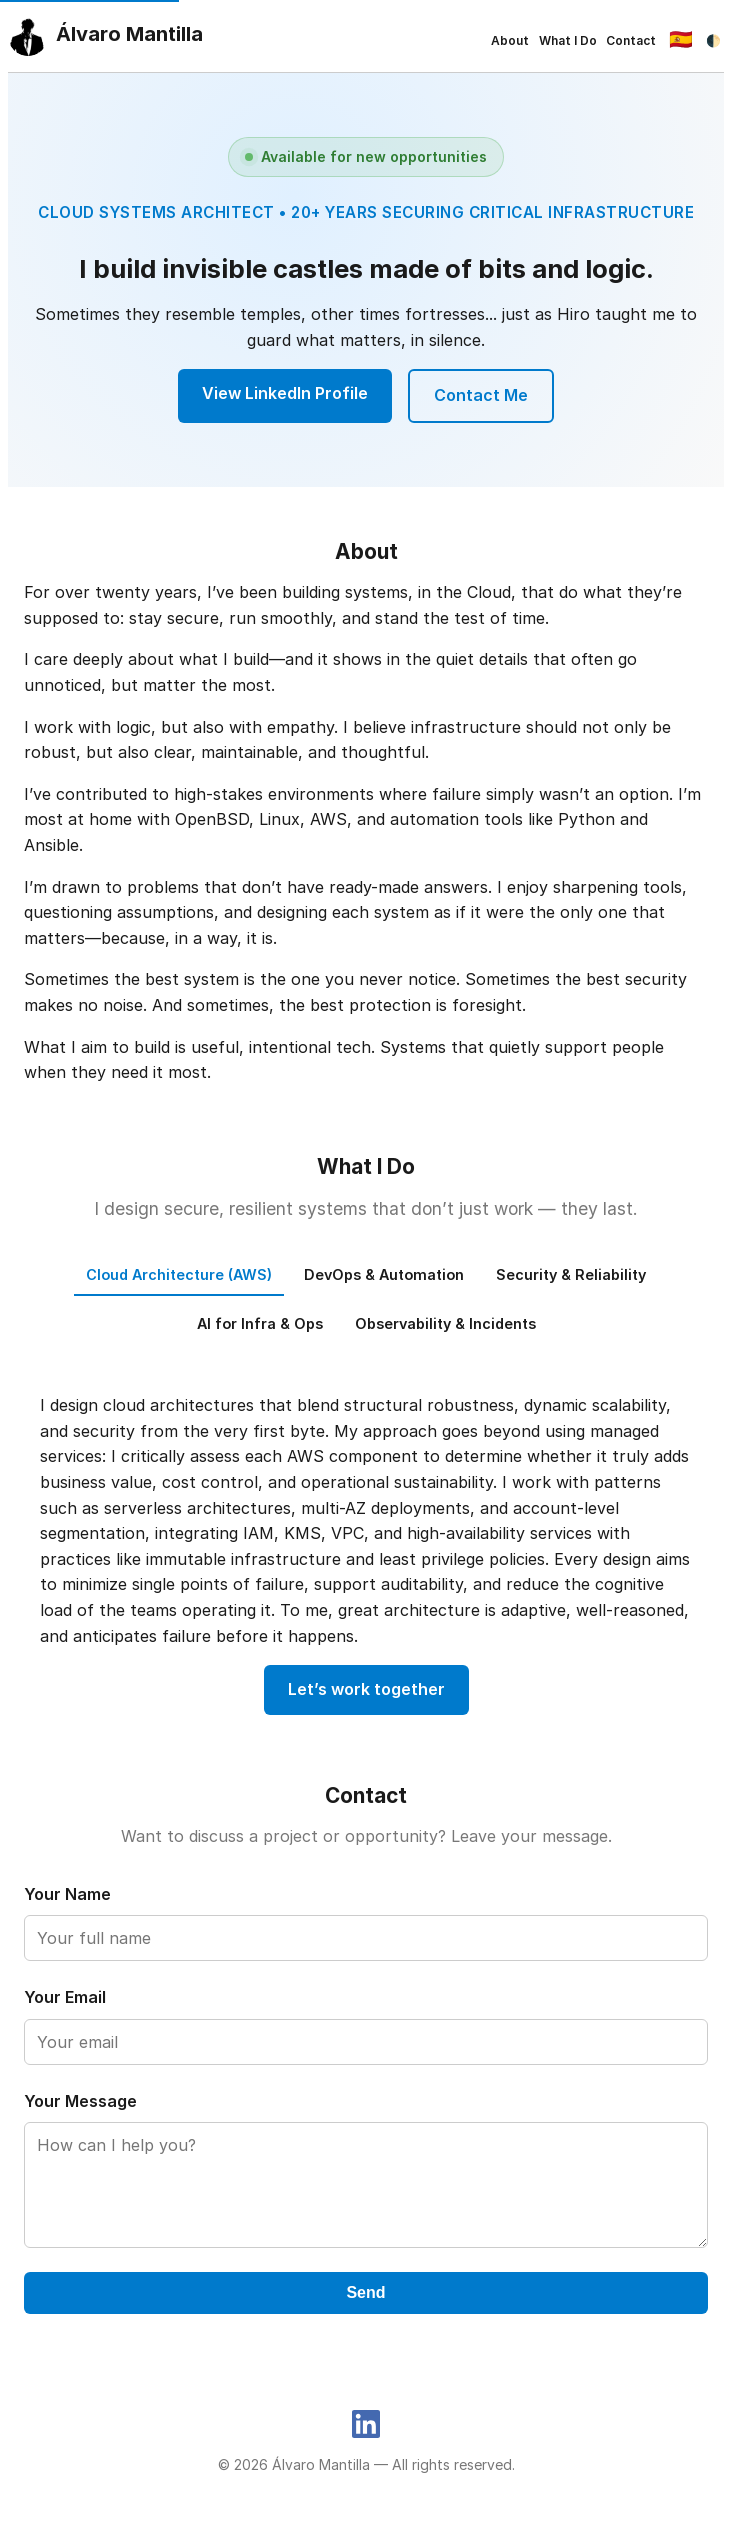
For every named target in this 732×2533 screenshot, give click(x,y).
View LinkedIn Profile (285, 393)
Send (365, 2292)
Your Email (65, 1997)
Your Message (80, 2101)
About (510, 40)
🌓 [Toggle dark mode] (713, 40)
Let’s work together (366, 1689)
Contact (631, 40)
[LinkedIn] (366, 2422)
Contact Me (481, 395)
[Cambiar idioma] (681, 40)
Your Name (67, 1894)
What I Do (568, 40)
